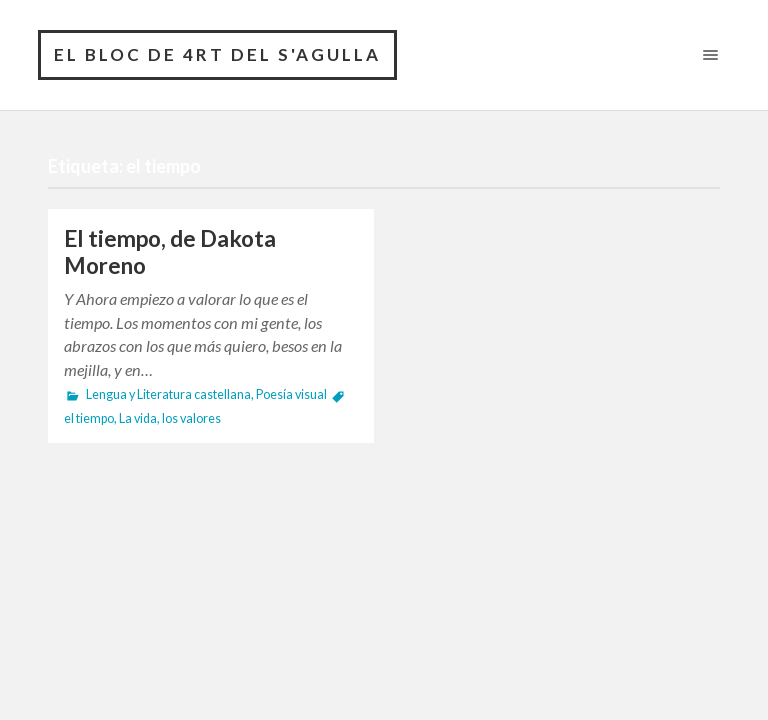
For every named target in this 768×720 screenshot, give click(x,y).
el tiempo (89, 418)
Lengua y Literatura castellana (168, 394)
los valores (191, 418)
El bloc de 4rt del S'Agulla (217, 54)
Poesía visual (291, 394)
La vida (138, 418)
